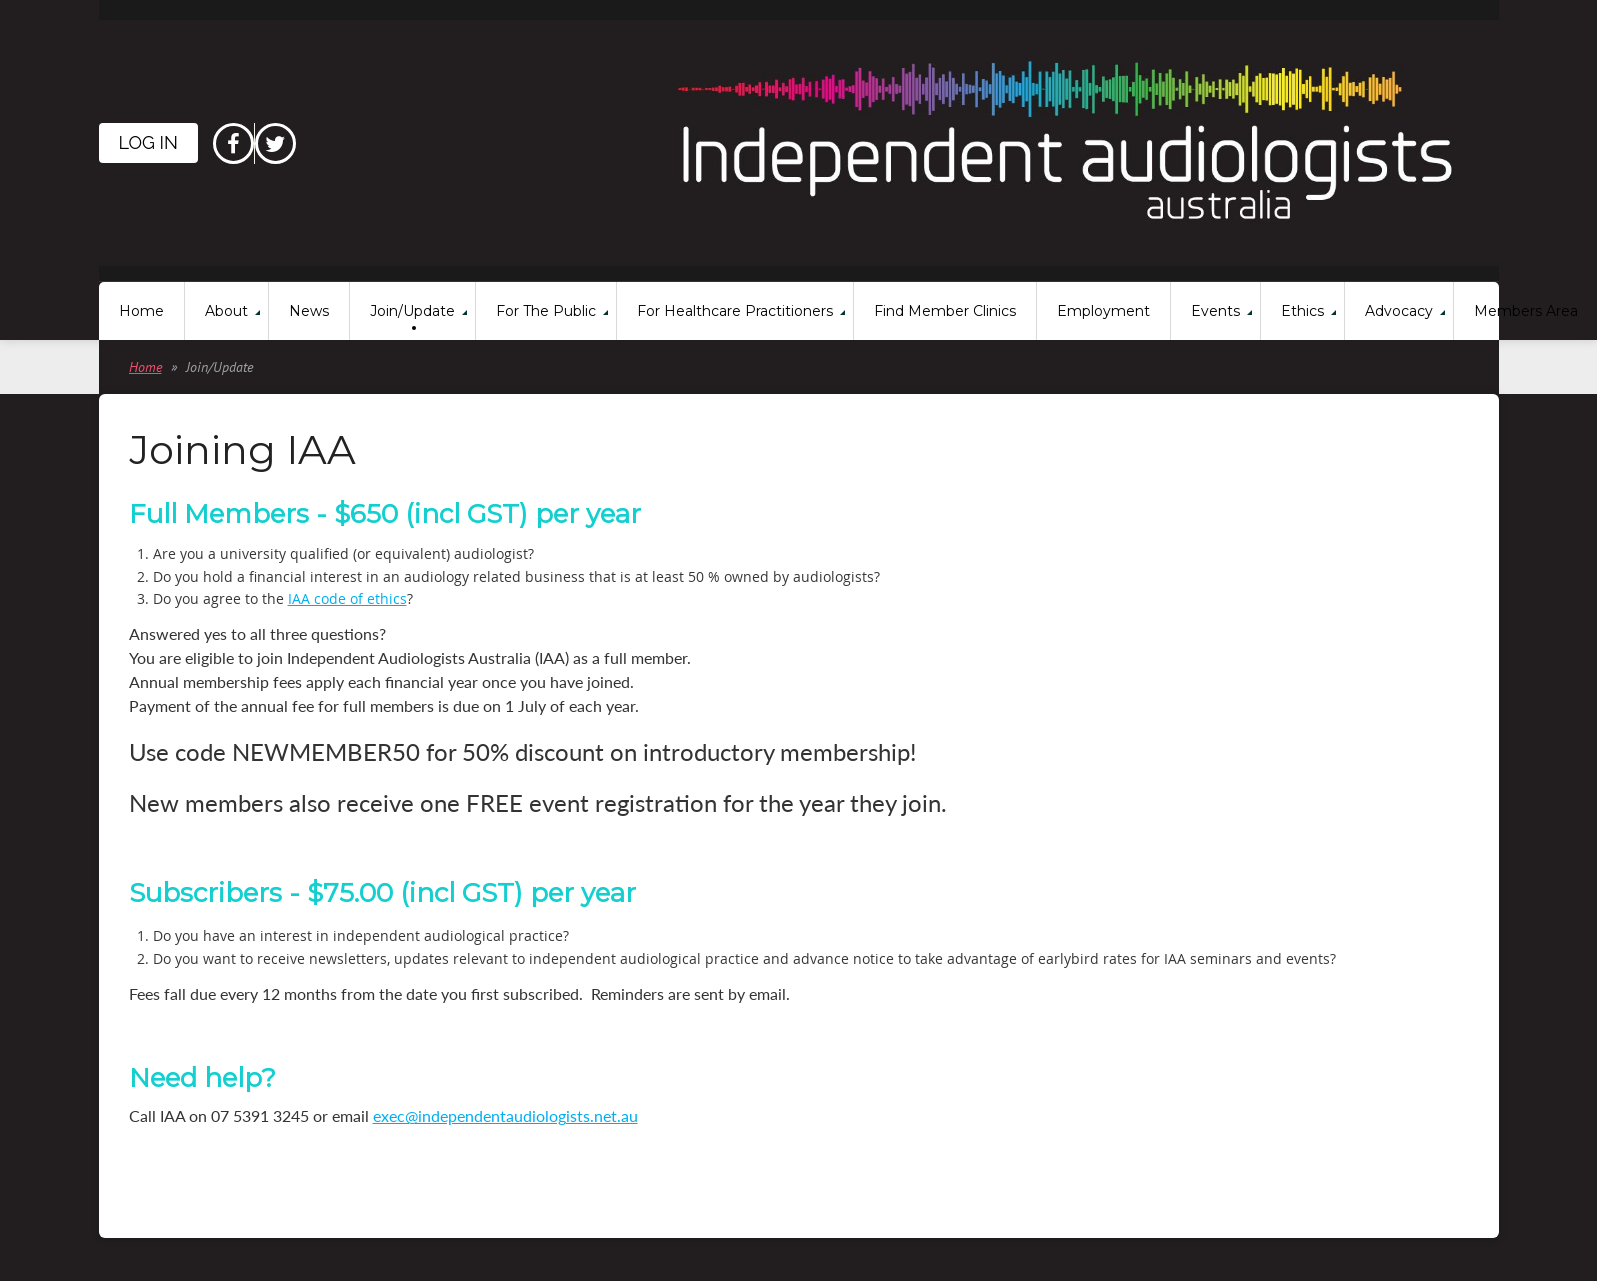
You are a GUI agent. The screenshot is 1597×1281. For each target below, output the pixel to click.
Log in (148, 142)
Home (145, 367)
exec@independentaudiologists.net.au (505, 1115)
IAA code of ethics (347, 598)
